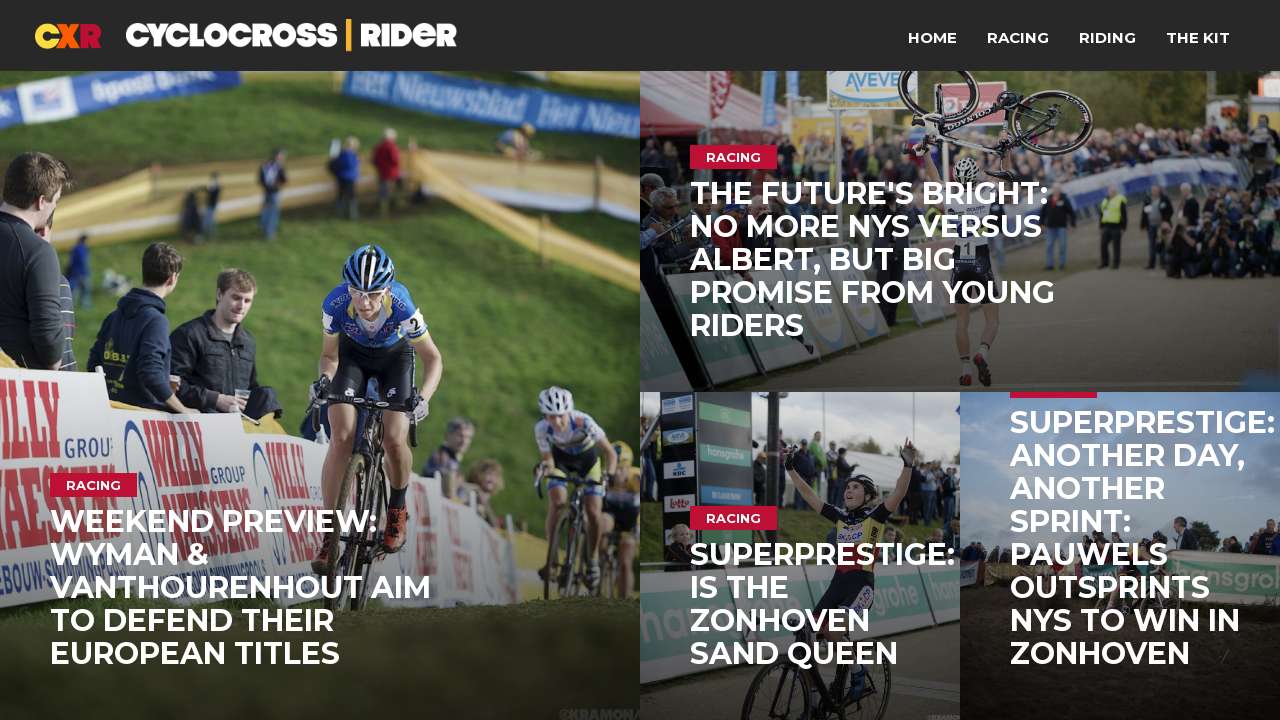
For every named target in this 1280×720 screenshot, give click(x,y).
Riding (1107, 37)
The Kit (1198, 37)
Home (932, 37)
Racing (1018, 37)
